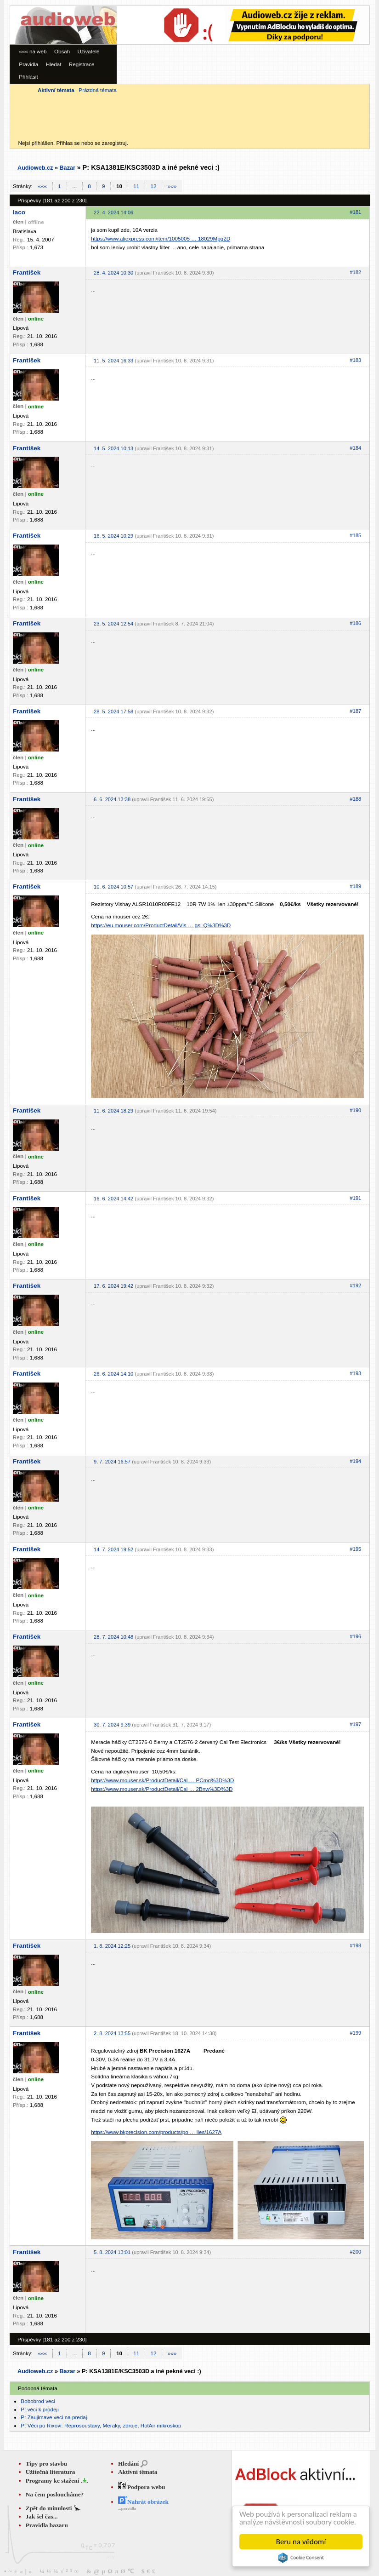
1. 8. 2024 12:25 (112, 1946)
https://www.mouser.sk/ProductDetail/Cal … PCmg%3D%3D (162, 1780)
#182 (356, 272)
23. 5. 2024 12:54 (113, 623)
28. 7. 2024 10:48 (113, 1637)
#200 (356, 2252)
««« (42, 186)
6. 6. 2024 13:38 (112, 799)
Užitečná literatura (50, 2471)
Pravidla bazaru (47, 2525)
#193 (356, 1373)
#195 (356, 1549)
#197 (356, 1724)
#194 (356, 1461)
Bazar (67, 168)
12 (154, 186)
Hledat (54, 64)
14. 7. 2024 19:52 (113, 1549)
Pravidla (28, 64)
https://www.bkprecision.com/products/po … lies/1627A (156, 2132)
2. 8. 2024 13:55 (112, 2033)
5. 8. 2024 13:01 (112, 2252)
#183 (356, 360)
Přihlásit (28, 77)
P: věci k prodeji (39, 2409)
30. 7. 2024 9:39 (112, 1724)
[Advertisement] (217, 70)
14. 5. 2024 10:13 (113, 448)
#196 (356, 1636)
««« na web (32, 51)
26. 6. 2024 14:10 (113, 1374)
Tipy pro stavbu (47, 2463)
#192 (356, 1285)
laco (19, 212)
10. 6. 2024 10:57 (113, 886)
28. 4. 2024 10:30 (113, 272)
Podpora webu (141, 2487)
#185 (356, 535)
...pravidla (127, 2508)
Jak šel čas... (42, 2516)
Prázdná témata (97, 90)
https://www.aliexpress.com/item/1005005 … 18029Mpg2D (160, 238)
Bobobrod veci (38, 2401)
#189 (356, 886)
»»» (172, 186)
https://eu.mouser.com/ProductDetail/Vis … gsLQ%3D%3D (161, 925)
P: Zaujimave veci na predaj (54, 2417)
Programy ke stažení (53, 2480)
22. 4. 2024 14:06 (113, 212)
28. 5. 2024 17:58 (113, 711)
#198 (356, 1945)
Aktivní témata (138, 2471)
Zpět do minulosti (50, 2508)
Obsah (62, 51)
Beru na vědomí (301, 2542)
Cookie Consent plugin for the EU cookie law (301, 2558)
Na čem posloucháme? (55, 2494)
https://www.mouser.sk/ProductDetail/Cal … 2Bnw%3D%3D (161, 1789)
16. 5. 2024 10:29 (113, 536)
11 (136, 186)
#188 (356, 799)
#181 (356, 212)
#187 (356, 711)
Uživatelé (89, 51)
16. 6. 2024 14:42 (113, 1198)
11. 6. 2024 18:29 (113, 1110)
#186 (356, 623)
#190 (356, 1110)
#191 (356, 1198)
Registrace (82, 64)
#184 (356, 448)
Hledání (128, 2463)
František (27, 272)
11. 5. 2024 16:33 (113, 360)
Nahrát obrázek (143, 2501)
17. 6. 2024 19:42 (113, 1286)
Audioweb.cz (35, 168)
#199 (356, 2033)
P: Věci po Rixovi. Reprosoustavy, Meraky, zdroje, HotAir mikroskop (101, 2425)
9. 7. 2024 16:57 (112, 1461)
